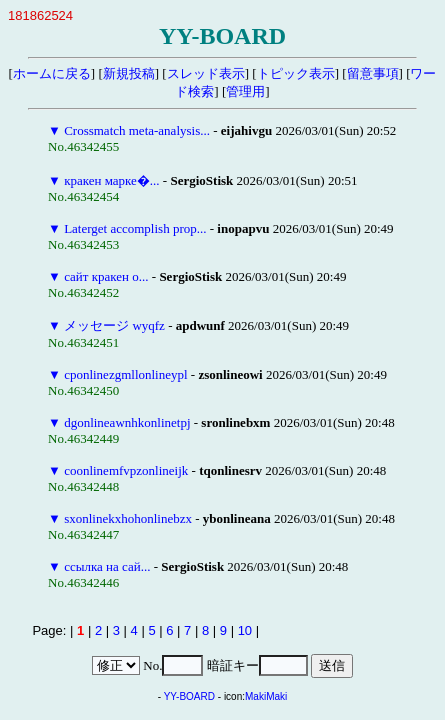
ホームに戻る (52, 73)
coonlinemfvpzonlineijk (126, 470)
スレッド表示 (206, 73)
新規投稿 (129, 73)
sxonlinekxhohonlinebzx (128, 518)
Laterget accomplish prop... (135, 228)
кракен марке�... (111, 180)
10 (245, 630)
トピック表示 (296, 73)
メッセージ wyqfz (114, 325)
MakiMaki (266, 696)
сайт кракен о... (106, 276)
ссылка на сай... (107, 566)
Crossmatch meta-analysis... (137, 130)
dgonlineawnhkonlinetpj (127, 422)
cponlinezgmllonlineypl (125, 374)
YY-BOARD (189, 696)
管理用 (245, 91)
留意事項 (373, 73)
